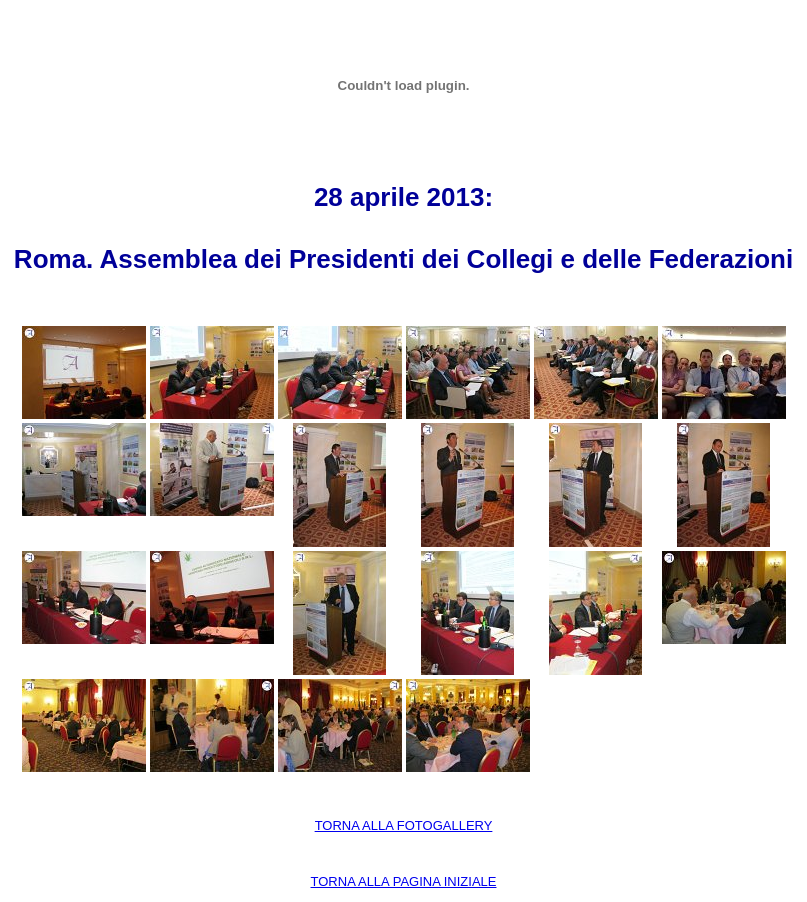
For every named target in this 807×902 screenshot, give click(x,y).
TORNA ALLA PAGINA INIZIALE (404, 881)
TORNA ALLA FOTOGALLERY (404, 825)
